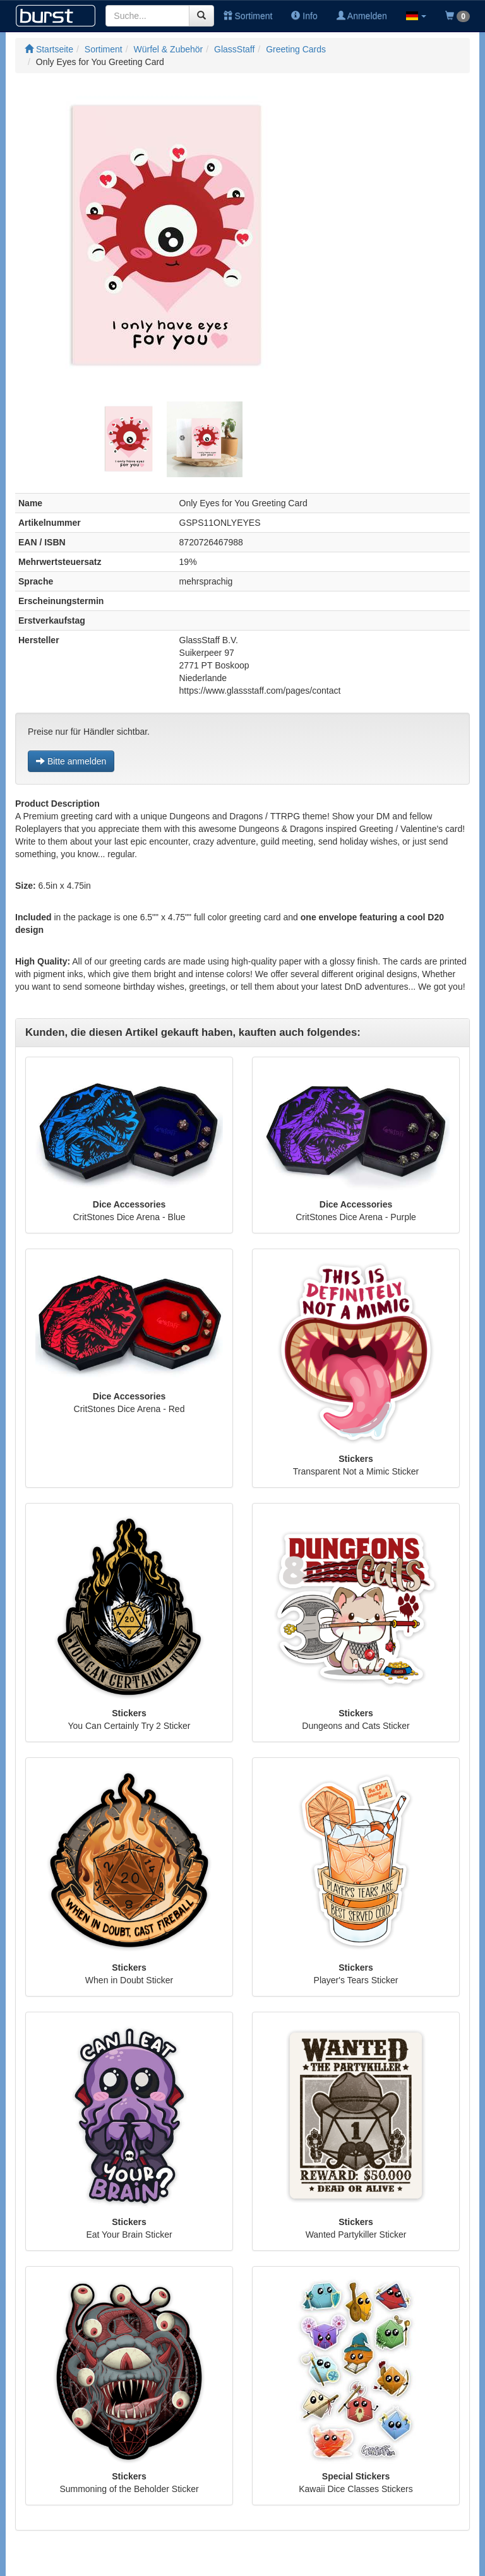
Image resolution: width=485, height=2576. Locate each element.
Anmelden (362, 16)
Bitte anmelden (71, 761)
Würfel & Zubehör (168, 49)
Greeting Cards (296, 49)
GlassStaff (234, 49)
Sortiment (248, 16)
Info (304, 16)
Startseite (49, 49)
